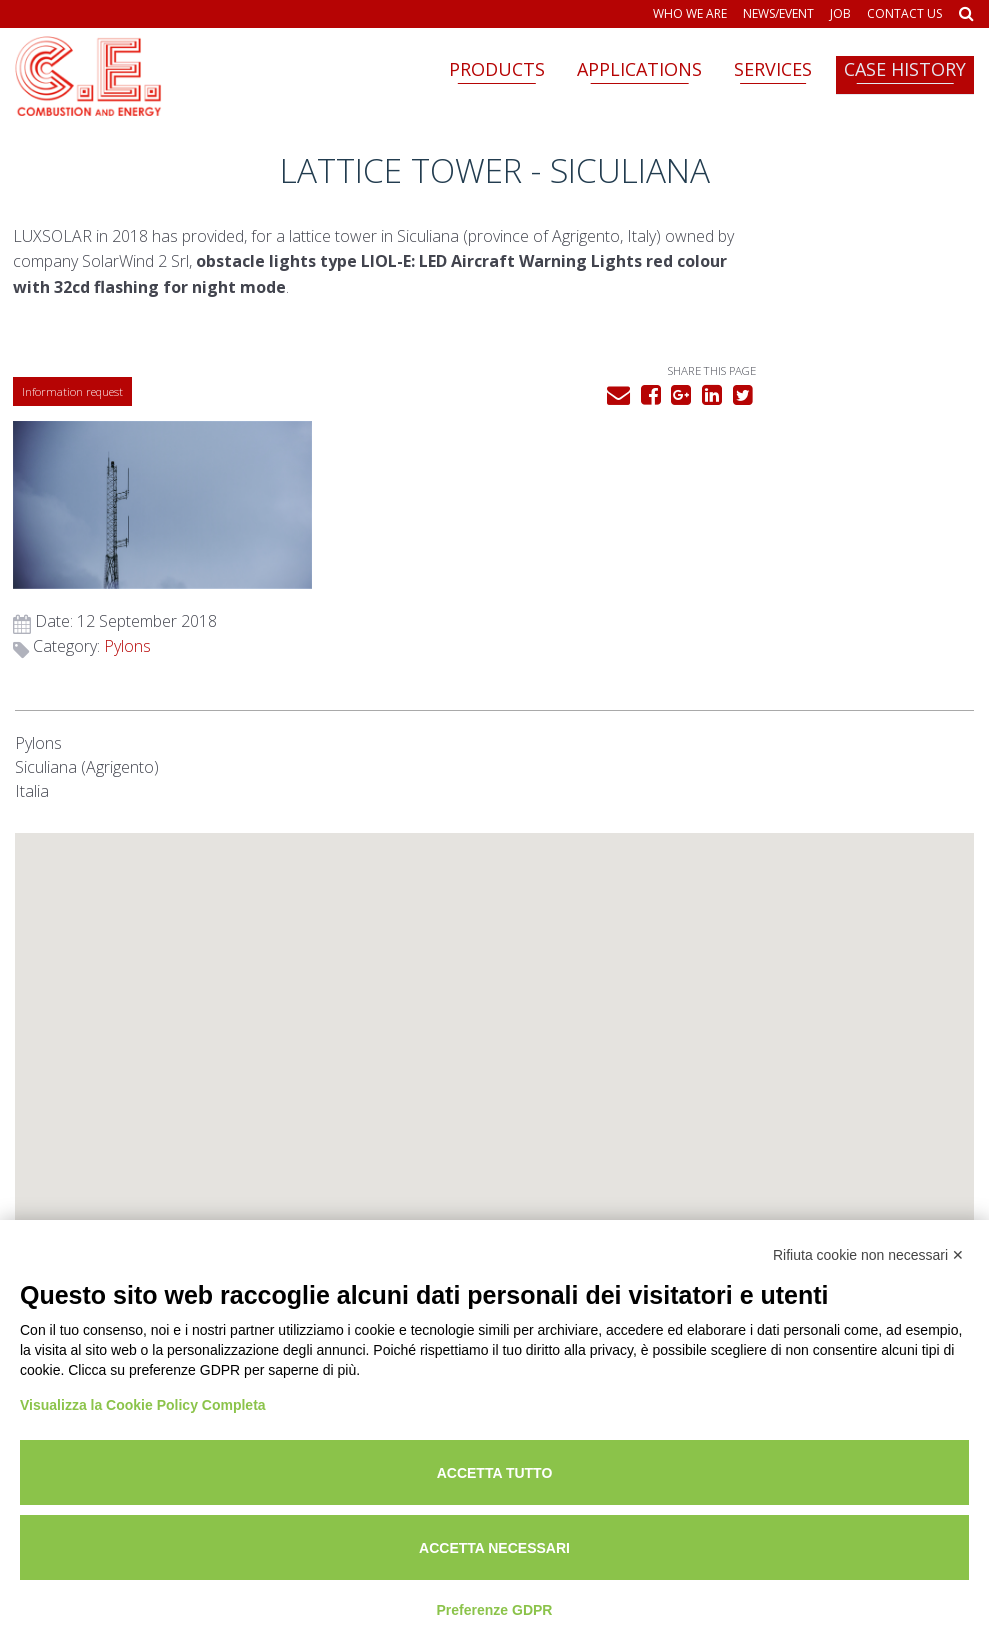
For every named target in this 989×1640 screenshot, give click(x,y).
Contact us (904, 14)
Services (773, 69)
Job (840, 14)
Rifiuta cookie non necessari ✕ (868, 1255)
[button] (495, 928)
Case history (905, 69)
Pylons (788, 460)
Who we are (690, 14)
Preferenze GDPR (495, 1610)
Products (497, 69)
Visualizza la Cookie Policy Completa (143, 1405)
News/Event (778, 14)
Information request (74, 407)
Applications (639, 69)
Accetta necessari (494, 1548)
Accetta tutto (495, 1473)
